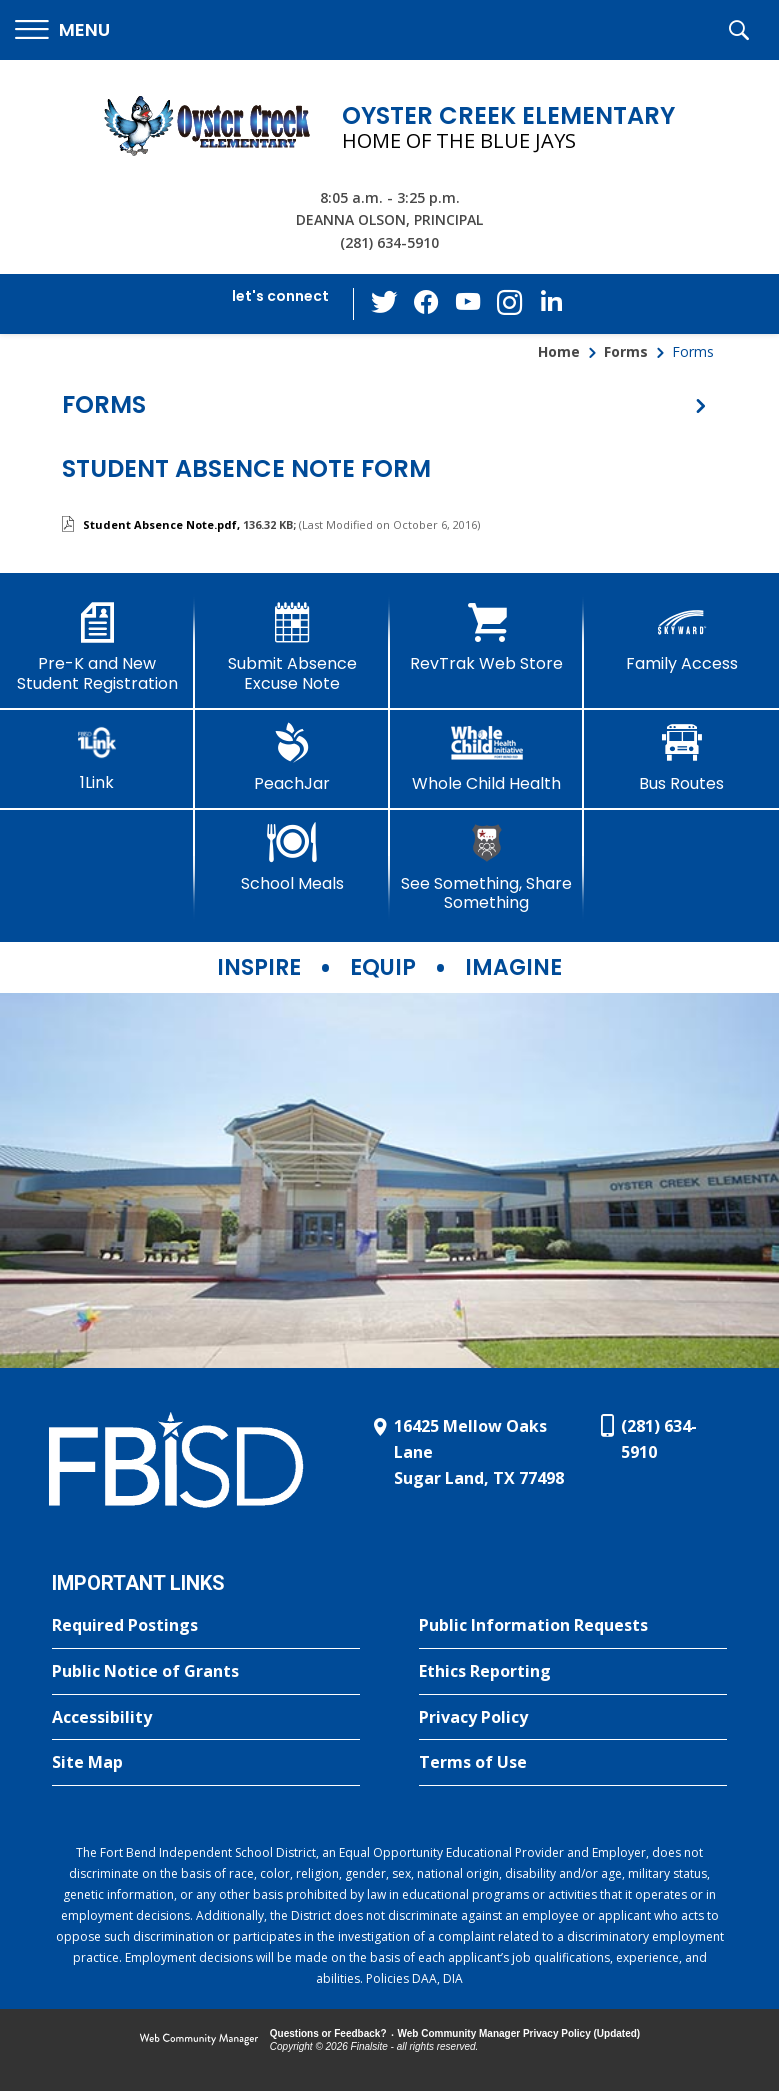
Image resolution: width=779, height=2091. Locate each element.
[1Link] (97, 757)
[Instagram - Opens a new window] (508, 304)
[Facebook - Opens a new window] (428, 304)
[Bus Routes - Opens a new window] (681, 758)
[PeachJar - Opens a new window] (292, 758)
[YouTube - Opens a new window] (468, 303)
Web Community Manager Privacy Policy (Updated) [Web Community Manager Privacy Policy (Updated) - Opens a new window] (519, 2033)
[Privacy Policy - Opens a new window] (573, 1718)
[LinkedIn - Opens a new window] (548, 302)
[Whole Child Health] (487, 758)
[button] (62, 30)
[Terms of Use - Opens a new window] (573, 1763)
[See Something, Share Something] (487, 867)
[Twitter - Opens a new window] (388, 303)
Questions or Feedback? (328, 2033)
